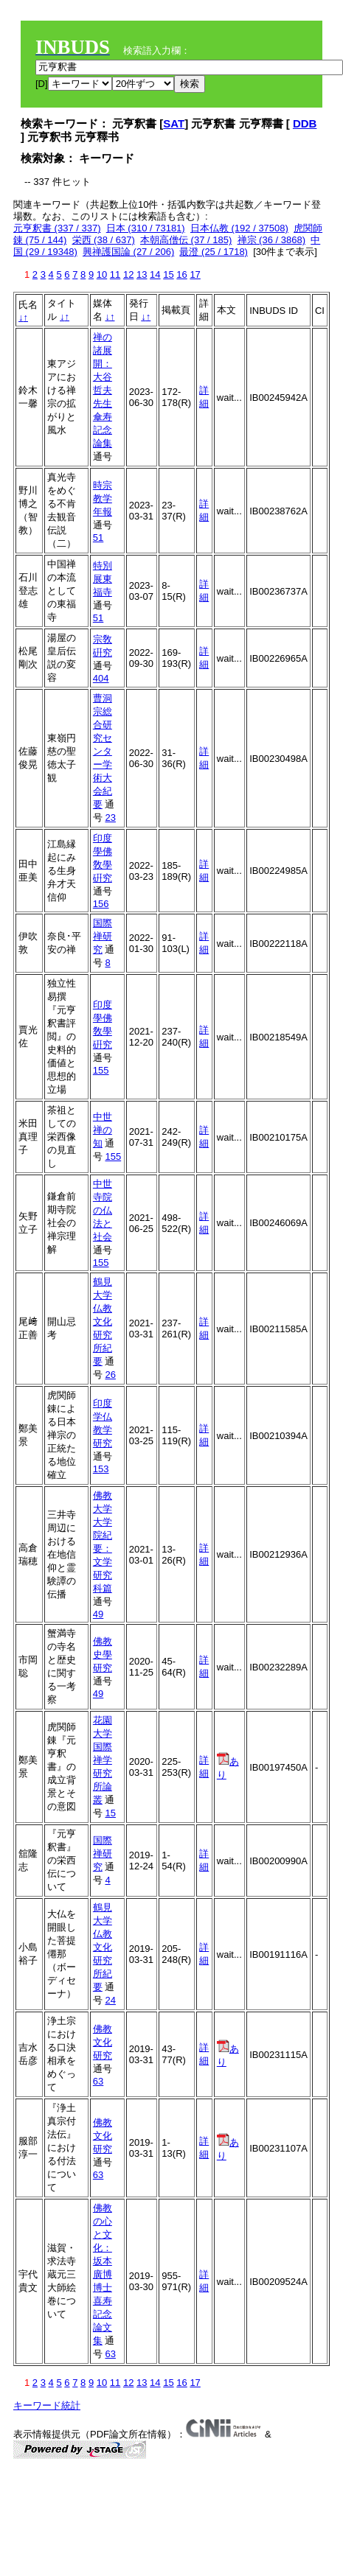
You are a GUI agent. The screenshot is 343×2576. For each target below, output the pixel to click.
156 (101, 903)
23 (110, 817)
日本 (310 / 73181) (145, 228)
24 (110, 2000)
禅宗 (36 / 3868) (272, 239)
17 (195, 274)
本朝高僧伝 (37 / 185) (186, 239)
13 (141, 274)
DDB (305, 123)
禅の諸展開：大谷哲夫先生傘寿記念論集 (102, 390)
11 (115, 274)
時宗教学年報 (102, 498)
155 (101, 1070)
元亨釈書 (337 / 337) (57, 228)
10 (102, 274)
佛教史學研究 (102, 1654)
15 (168, 274)
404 (101, 678)
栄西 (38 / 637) (103, 239)
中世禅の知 (102, 1130)
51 (98, 537)
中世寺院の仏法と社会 (102, 1210)
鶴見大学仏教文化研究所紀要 (102, 1321)
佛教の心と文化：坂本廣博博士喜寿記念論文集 (102, 2274)
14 (155, 274)
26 (110, 1374)
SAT (173, 123)
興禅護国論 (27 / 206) (128, 251)
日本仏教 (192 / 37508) (239, 228)
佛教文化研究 (102, 2042)
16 (181, 274)
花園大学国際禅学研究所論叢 (102, 1760)
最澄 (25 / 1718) (213, 251)
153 (101, 1468)
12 (128, 274)
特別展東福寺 (102, 579)
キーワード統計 (46, 2405)
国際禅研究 (102, 936)
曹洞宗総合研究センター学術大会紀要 (102, 751)
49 (98, 1614)
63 (98, 2081)
